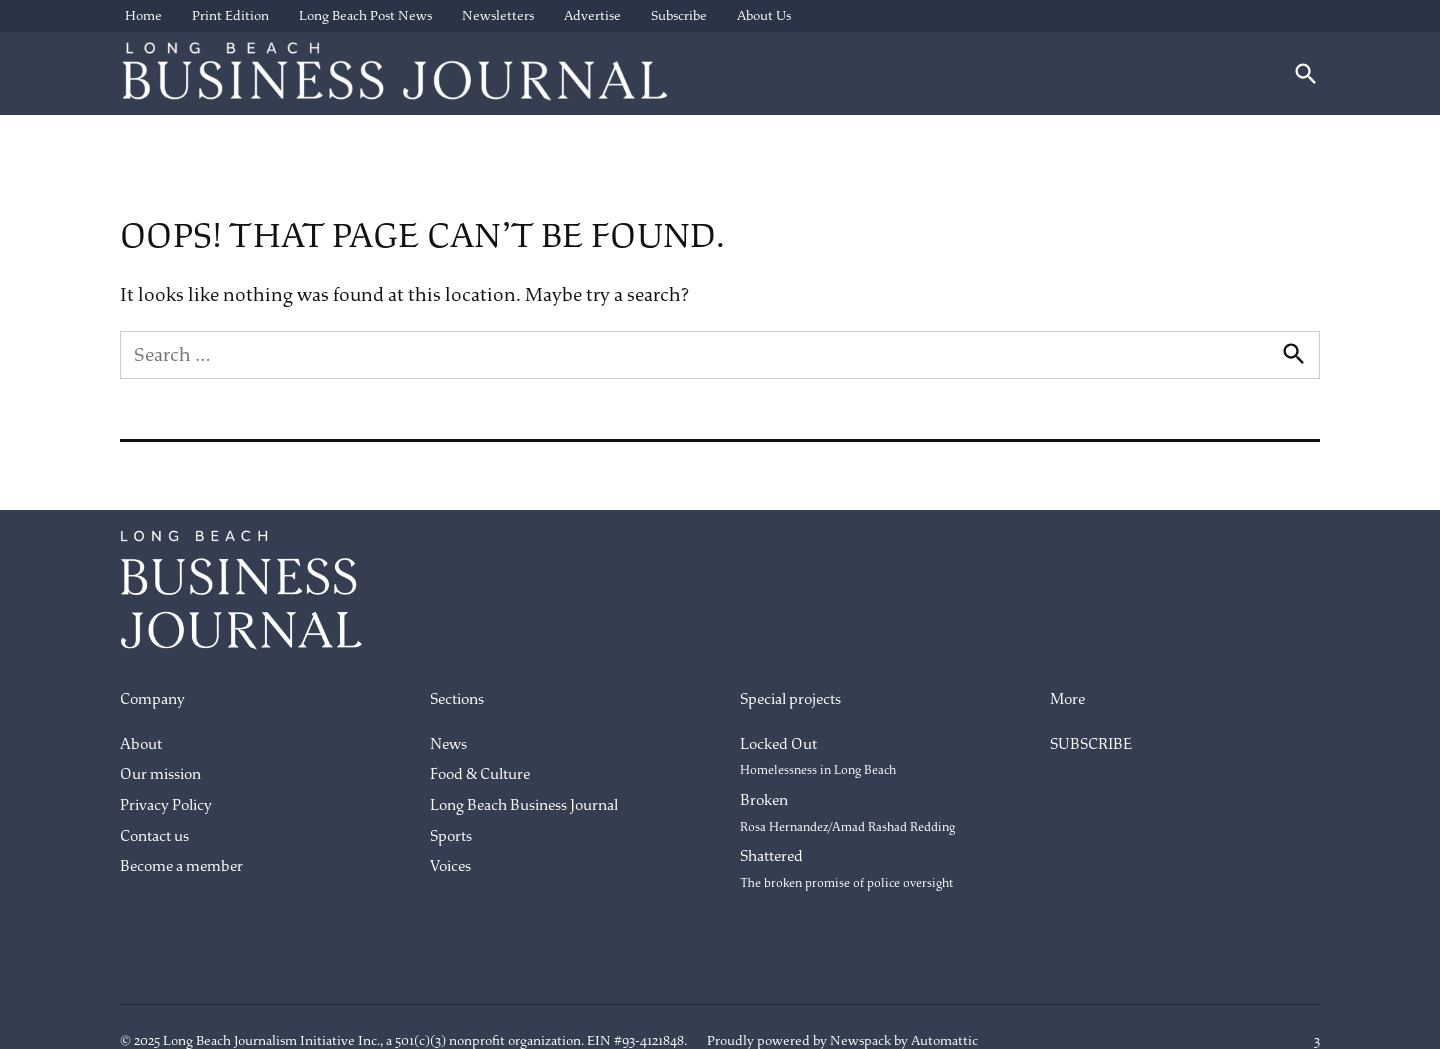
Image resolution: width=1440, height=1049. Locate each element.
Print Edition (230, 15)
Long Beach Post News (365, 15)
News (448, 744)
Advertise (592, 15)
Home (143, 15)
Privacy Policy (166, 805)
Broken (847, 813)
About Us (764, 15)
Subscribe (679, 15)
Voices (450, 866)
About (141, 744)
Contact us (154, 836)
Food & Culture (480, 774)
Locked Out (818, 757)
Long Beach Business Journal (524, 805)
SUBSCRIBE (1091, 744)
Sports (451, 836)
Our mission (160, 774)
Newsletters (498, 15)
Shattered (846, 869)
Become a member (181, 866)
